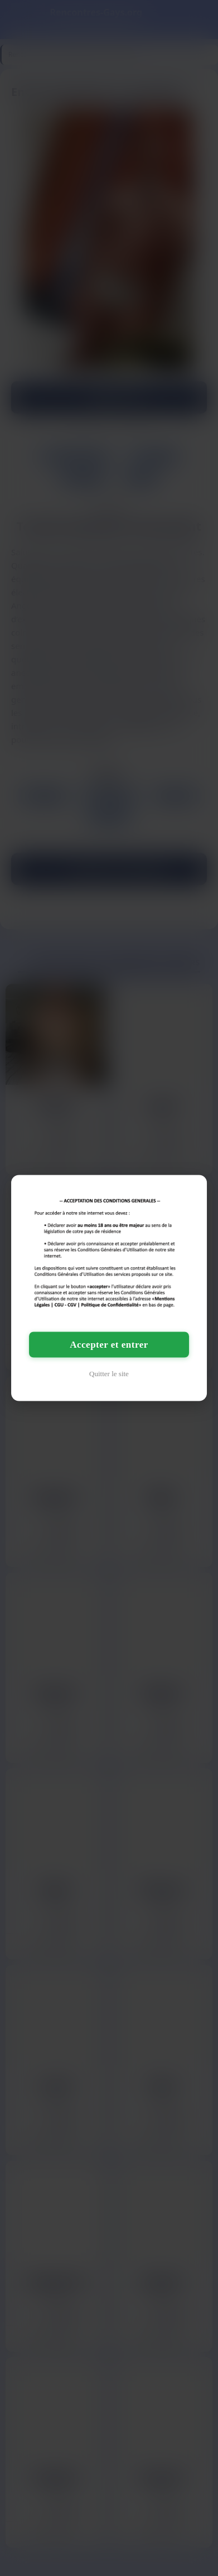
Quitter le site (109, 1373)
